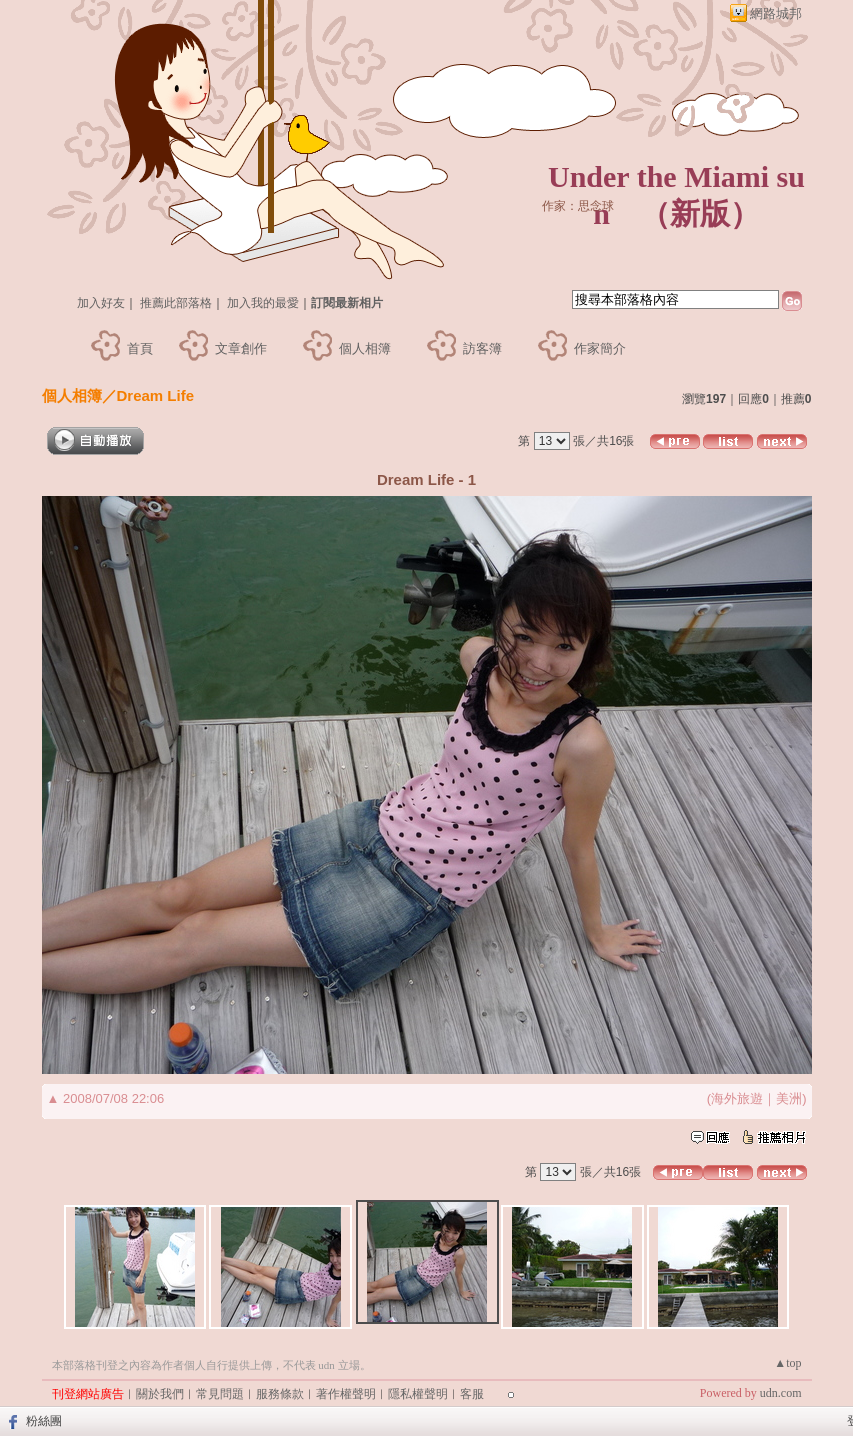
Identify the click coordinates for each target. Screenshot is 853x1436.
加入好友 (101, 303)
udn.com (781, 1393)
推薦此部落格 (176, 303)
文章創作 (241, 348)
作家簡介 (600, 348)
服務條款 (280, 1394)
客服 (472, 1394)
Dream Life (156, 395)
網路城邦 (776, 13)
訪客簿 (482, 348)
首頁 (140, 348)
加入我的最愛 (263, 303)
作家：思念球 (578, 206)
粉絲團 (44, 1421)
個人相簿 (365, 348)
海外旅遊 (737, 1098)
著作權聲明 (346, 1394)
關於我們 (160, 1394)
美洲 (789, 1098)
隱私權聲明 (418, 1394)
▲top (787, 1363)
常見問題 (220, 1394)
